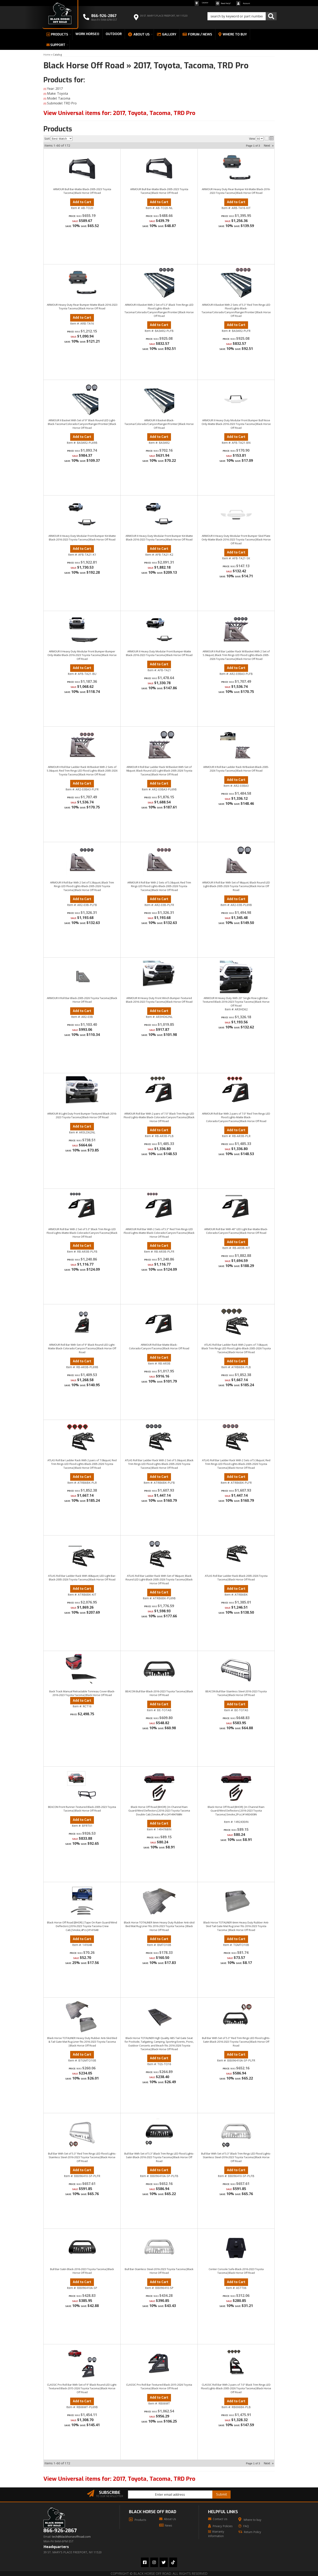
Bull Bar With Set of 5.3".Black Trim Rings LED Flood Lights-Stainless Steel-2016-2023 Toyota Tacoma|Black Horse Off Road (236, 2157)
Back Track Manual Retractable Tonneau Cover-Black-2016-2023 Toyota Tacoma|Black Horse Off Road (82, 1693)
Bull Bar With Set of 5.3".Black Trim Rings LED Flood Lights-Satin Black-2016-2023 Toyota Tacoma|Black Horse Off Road (159, 2157)
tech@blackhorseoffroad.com (71, 2536)
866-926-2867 (60, 2531)
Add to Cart (82, 1589)
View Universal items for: (119, 2479)
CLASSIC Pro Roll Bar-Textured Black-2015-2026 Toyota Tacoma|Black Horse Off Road (159, 2386)
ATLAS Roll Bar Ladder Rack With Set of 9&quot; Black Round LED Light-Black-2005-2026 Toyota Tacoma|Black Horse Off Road (159, 1579)
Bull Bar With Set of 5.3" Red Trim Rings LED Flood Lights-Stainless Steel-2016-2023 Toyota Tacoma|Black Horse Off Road (82, 2157)
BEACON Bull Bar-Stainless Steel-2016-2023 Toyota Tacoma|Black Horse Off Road (236, 1693)
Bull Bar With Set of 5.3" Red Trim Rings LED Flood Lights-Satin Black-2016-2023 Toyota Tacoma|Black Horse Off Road (236, 2041)
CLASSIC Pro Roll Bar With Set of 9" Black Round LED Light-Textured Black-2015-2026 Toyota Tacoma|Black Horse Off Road (82, 2388)
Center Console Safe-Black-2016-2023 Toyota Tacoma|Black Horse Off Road (236, 2271)
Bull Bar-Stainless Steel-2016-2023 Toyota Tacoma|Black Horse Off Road (159, 2271)
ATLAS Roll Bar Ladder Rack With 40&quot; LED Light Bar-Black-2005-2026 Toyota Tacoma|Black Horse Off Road (82, 1577)
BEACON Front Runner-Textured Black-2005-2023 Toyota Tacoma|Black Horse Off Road (82, 1808)
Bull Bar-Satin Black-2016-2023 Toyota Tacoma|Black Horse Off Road (82, 2271)
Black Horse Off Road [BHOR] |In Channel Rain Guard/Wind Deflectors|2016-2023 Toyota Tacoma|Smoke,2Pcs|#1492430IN (236, 1810)
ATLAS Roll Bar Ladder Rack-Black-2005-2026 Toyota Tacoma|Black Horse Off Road (236, 1577)
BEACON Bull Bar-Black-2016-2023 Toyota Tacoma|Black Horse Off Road (159, 1693)
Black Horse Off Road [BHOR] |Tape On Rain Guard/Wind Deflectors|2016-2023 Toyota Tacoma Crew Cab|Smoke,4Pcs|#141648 (82, 1926)
